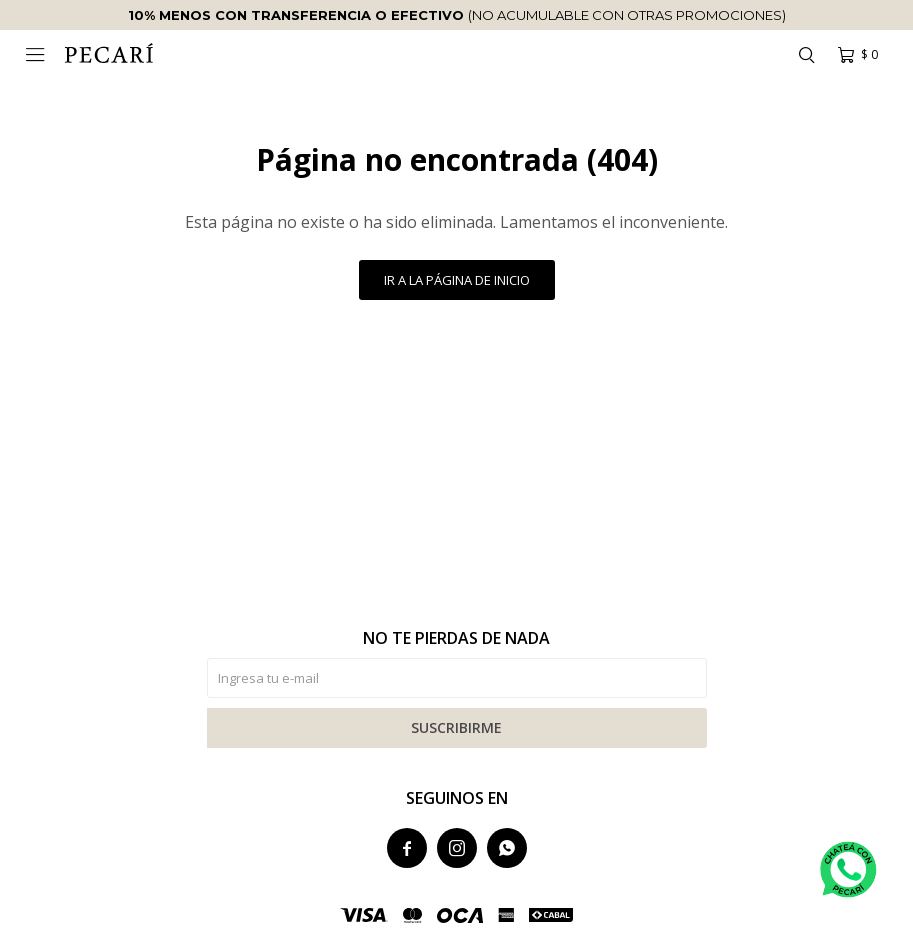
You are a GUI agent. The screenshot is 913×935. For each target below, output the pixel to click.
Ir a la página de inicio (457, 280)
